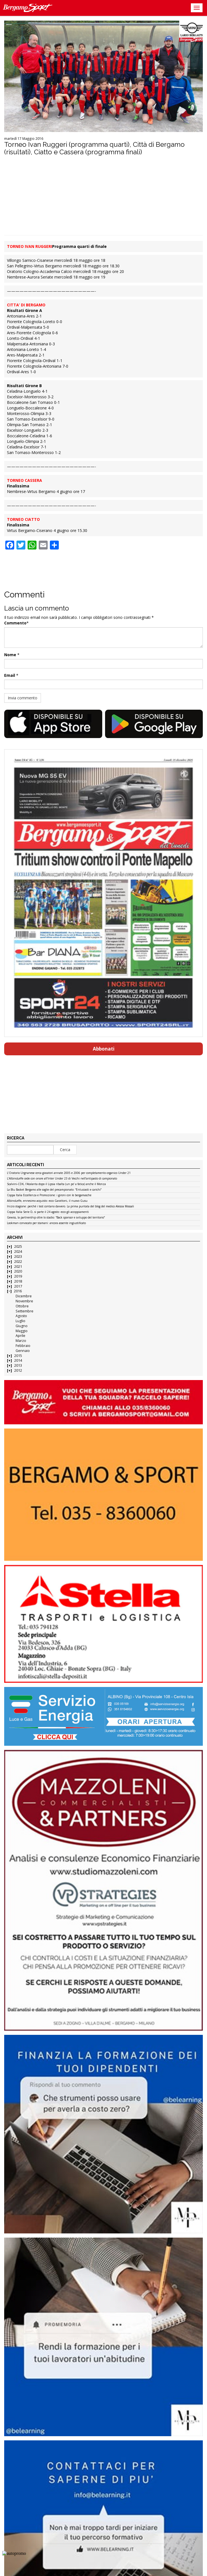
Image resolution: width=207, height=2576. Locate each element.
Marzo (21, 1340)
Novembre (24, 1301)
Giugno (22, 1326)
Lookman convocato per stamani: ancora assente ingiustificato (46, 1223)
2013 (18, 1365)
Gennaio (23, 1350)
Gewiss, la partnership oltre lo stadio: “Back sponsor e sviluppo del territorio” (56, 1217)
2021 (18, 1266)
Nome (10, 654)
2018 (18, 1281)
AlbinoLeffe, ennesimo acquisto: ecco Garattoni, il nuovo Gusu (47, 1201)
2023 (18, 1256)
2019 (18, 1276)
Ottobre (22, 1306)
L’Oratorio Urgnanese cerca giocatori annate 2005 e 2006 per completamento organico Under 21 (69, 1173)
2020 (18, 1271)
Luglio (20, 1320)
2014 (18, 1360)
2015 (18, 1355)
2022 (18, 1261)
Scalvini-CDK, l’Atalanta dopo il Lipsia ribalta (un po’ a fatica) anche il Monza (56, 1184)
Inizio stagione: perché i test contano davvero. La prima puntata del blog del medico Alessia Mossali (70, 1206)
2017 (18, 1286)
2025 (18, 1246)
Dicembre (24, 1296)
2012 (18, 1370)
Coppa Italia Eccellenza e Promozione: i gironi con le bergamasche (49, 1195)
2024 (18, 1251)
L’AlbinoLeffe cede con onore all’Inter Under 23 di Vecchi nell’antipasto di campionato (62, 1178)
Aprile (20, 1335)
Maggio (22, 1331)
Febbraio (23, 1345)
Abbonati (104, 1049)
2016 (18, 1291)
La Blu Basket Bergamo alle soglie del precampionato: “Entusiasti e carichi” (54, 1189)
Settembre (24, 1311)
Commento (15, 623)
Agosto (21, 1315)
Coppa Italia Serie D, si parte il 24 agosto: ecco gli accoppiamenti (48, 1212)
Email (9, 675)
